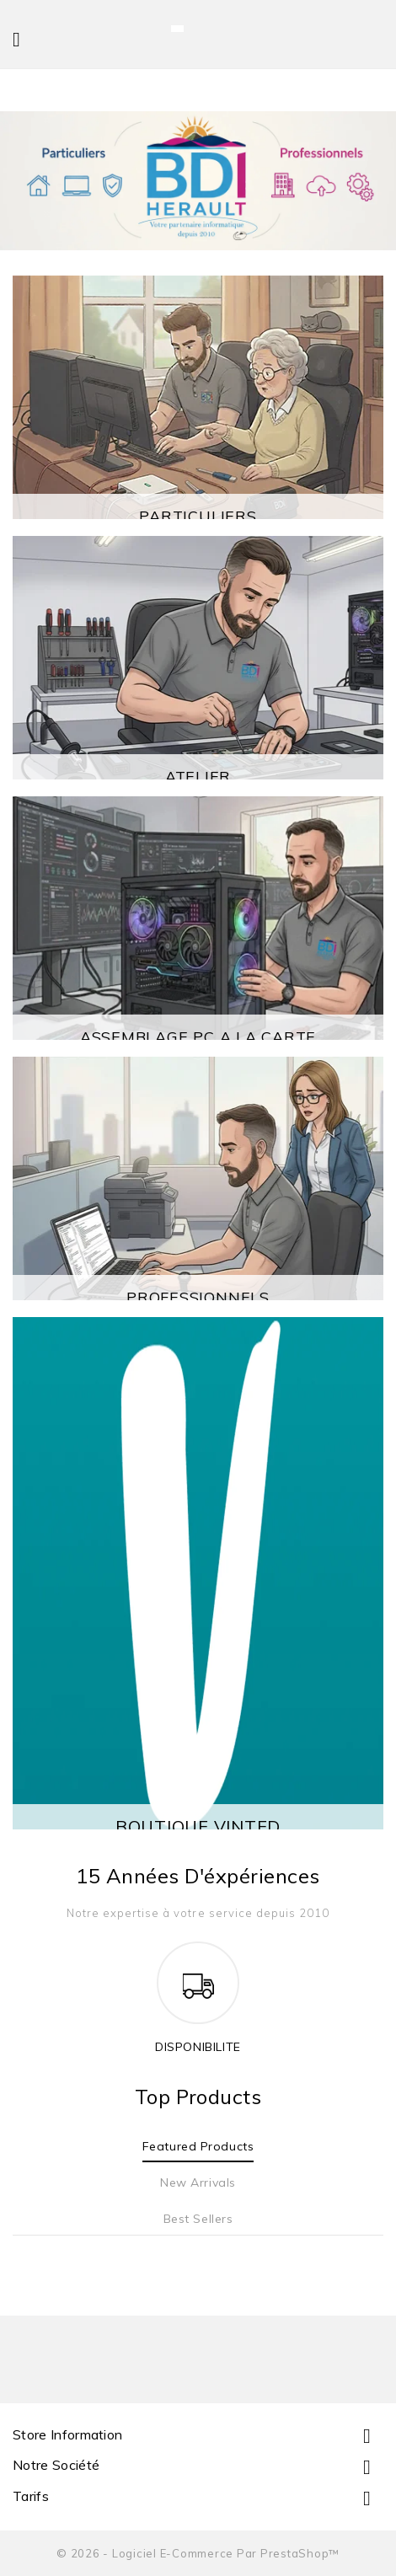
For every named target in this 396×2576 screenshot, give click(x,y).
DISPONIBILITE (198, 2046)
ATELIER (198, 776)
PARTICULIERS (197, 516)
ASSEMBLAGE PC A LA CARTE (198, 1037)
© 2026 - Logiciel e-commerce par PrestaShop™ (198, 2553)
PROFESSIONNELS (198, 1297)
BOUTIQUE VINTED (198, 1826)
